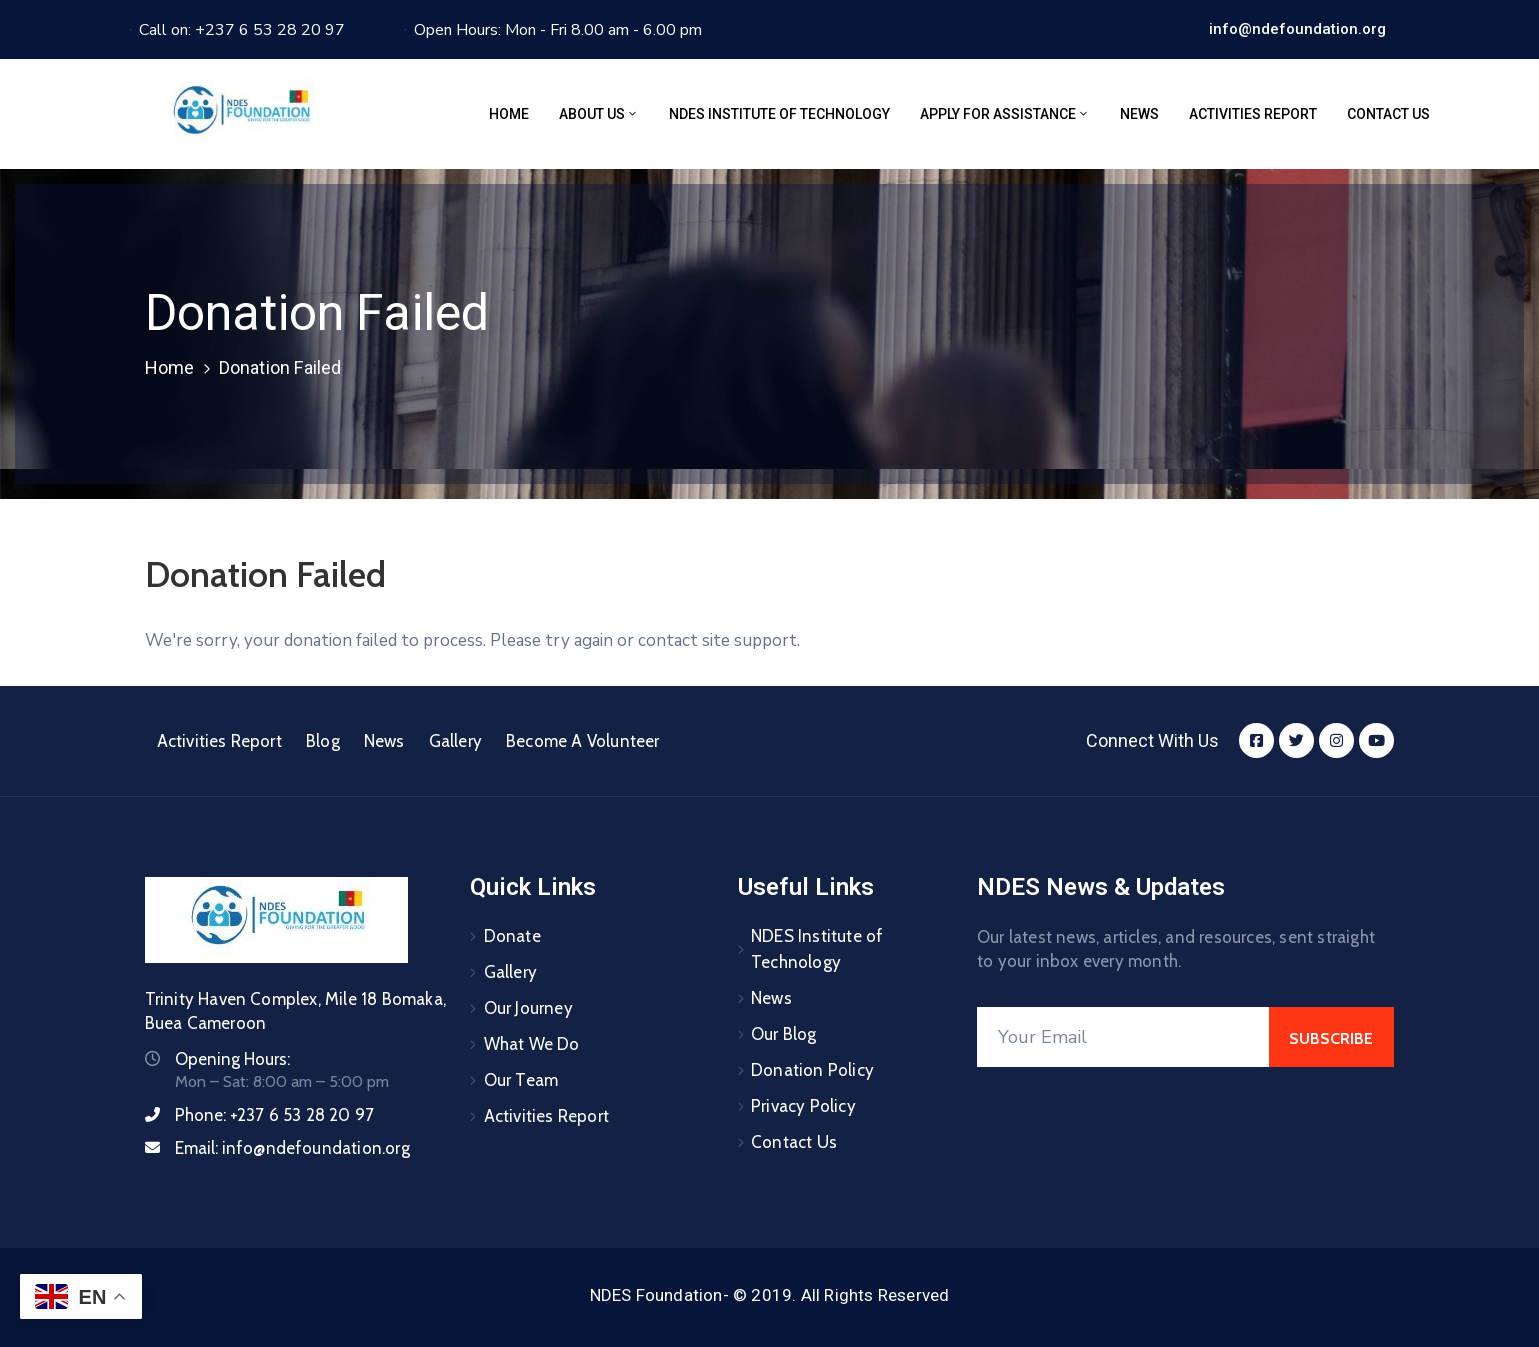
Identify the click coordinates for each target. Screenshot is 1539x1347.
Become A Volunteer (583, 741)
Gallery (455, 741)
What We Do (532, 1044)
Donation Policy (812, 1070)
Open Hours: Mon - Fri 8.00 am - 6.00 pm (558, 30)
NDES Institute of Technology (779, 114)
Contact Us (1388, 114)
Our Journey (528, 1008)
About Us (599, 114)
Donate (512, 936)
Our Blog (784, 1034)
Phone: (275, 1115)
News (1139, 114)
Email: (292, 1148)
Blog (323, 741)
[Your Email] (1123, 1037)
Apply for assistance (1005, 114)
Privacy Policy (803, 1106)
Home (509, 114)
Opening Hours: (232, 1059)
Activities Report (1253, 114)
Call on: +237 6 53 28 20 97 (242, 30)
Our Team (521, 1080)
